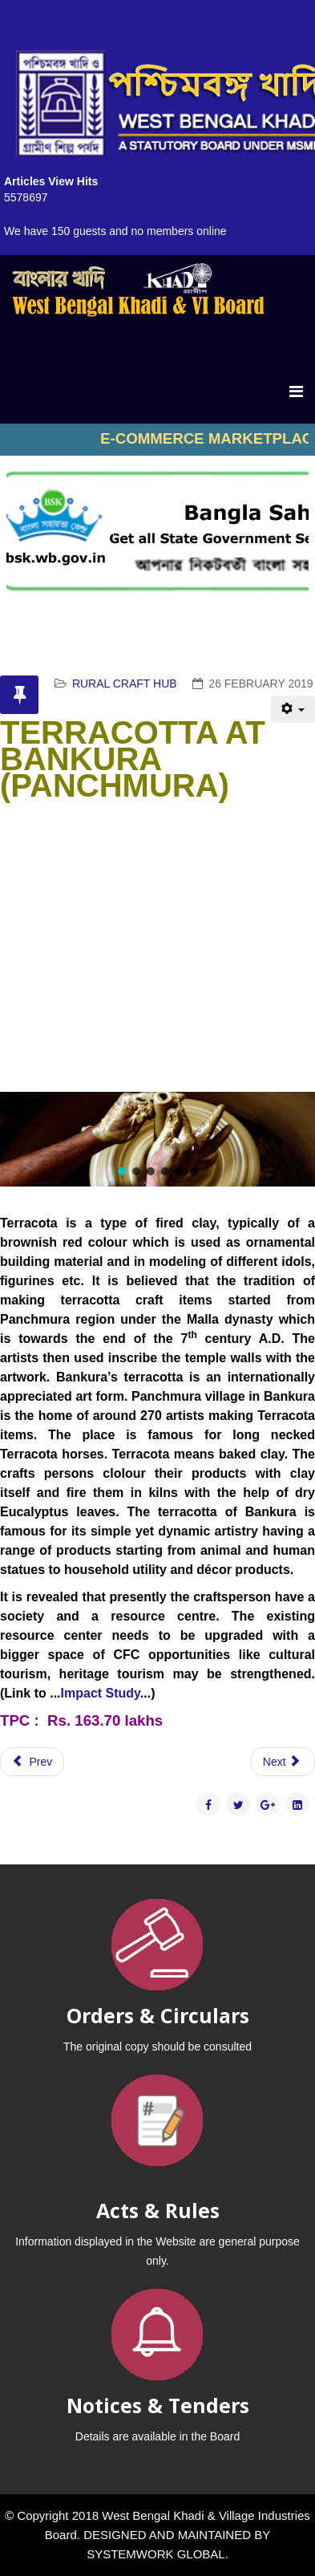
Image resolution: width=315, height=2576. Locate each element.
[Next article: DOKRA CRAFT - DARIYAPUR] (283, 1761)
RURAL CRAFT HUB (124, 683)
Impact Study (100, 1693)
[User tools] (293, 709)
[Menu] (296, 391)
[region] (157, 1139)
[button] (122, 1171)
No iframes (157, 440)
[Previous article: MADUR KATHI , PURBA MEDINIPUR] (32, 1761)
